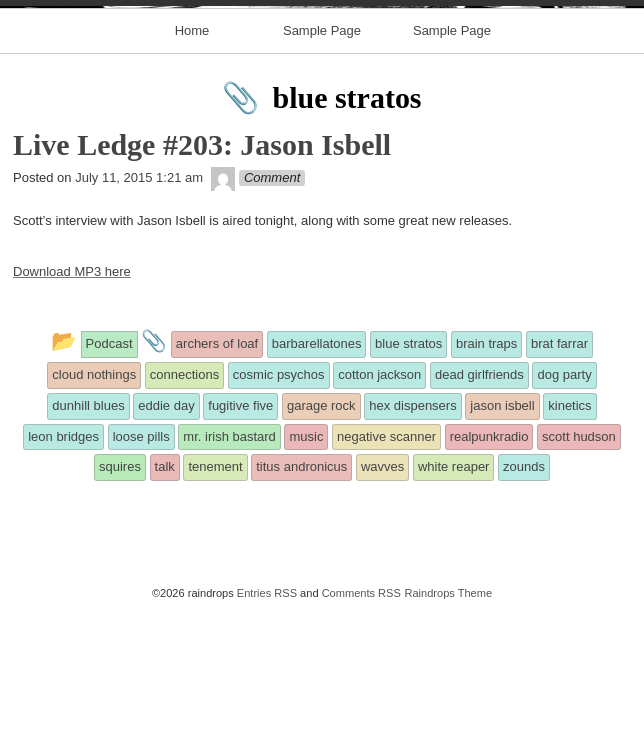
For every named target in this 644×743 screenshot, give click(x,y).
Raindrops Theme (448, 725)
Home (192, 162)
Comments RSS (361, 725)
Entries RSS (267, 725)
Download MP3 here (72, 403)
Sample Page (322, 162)
